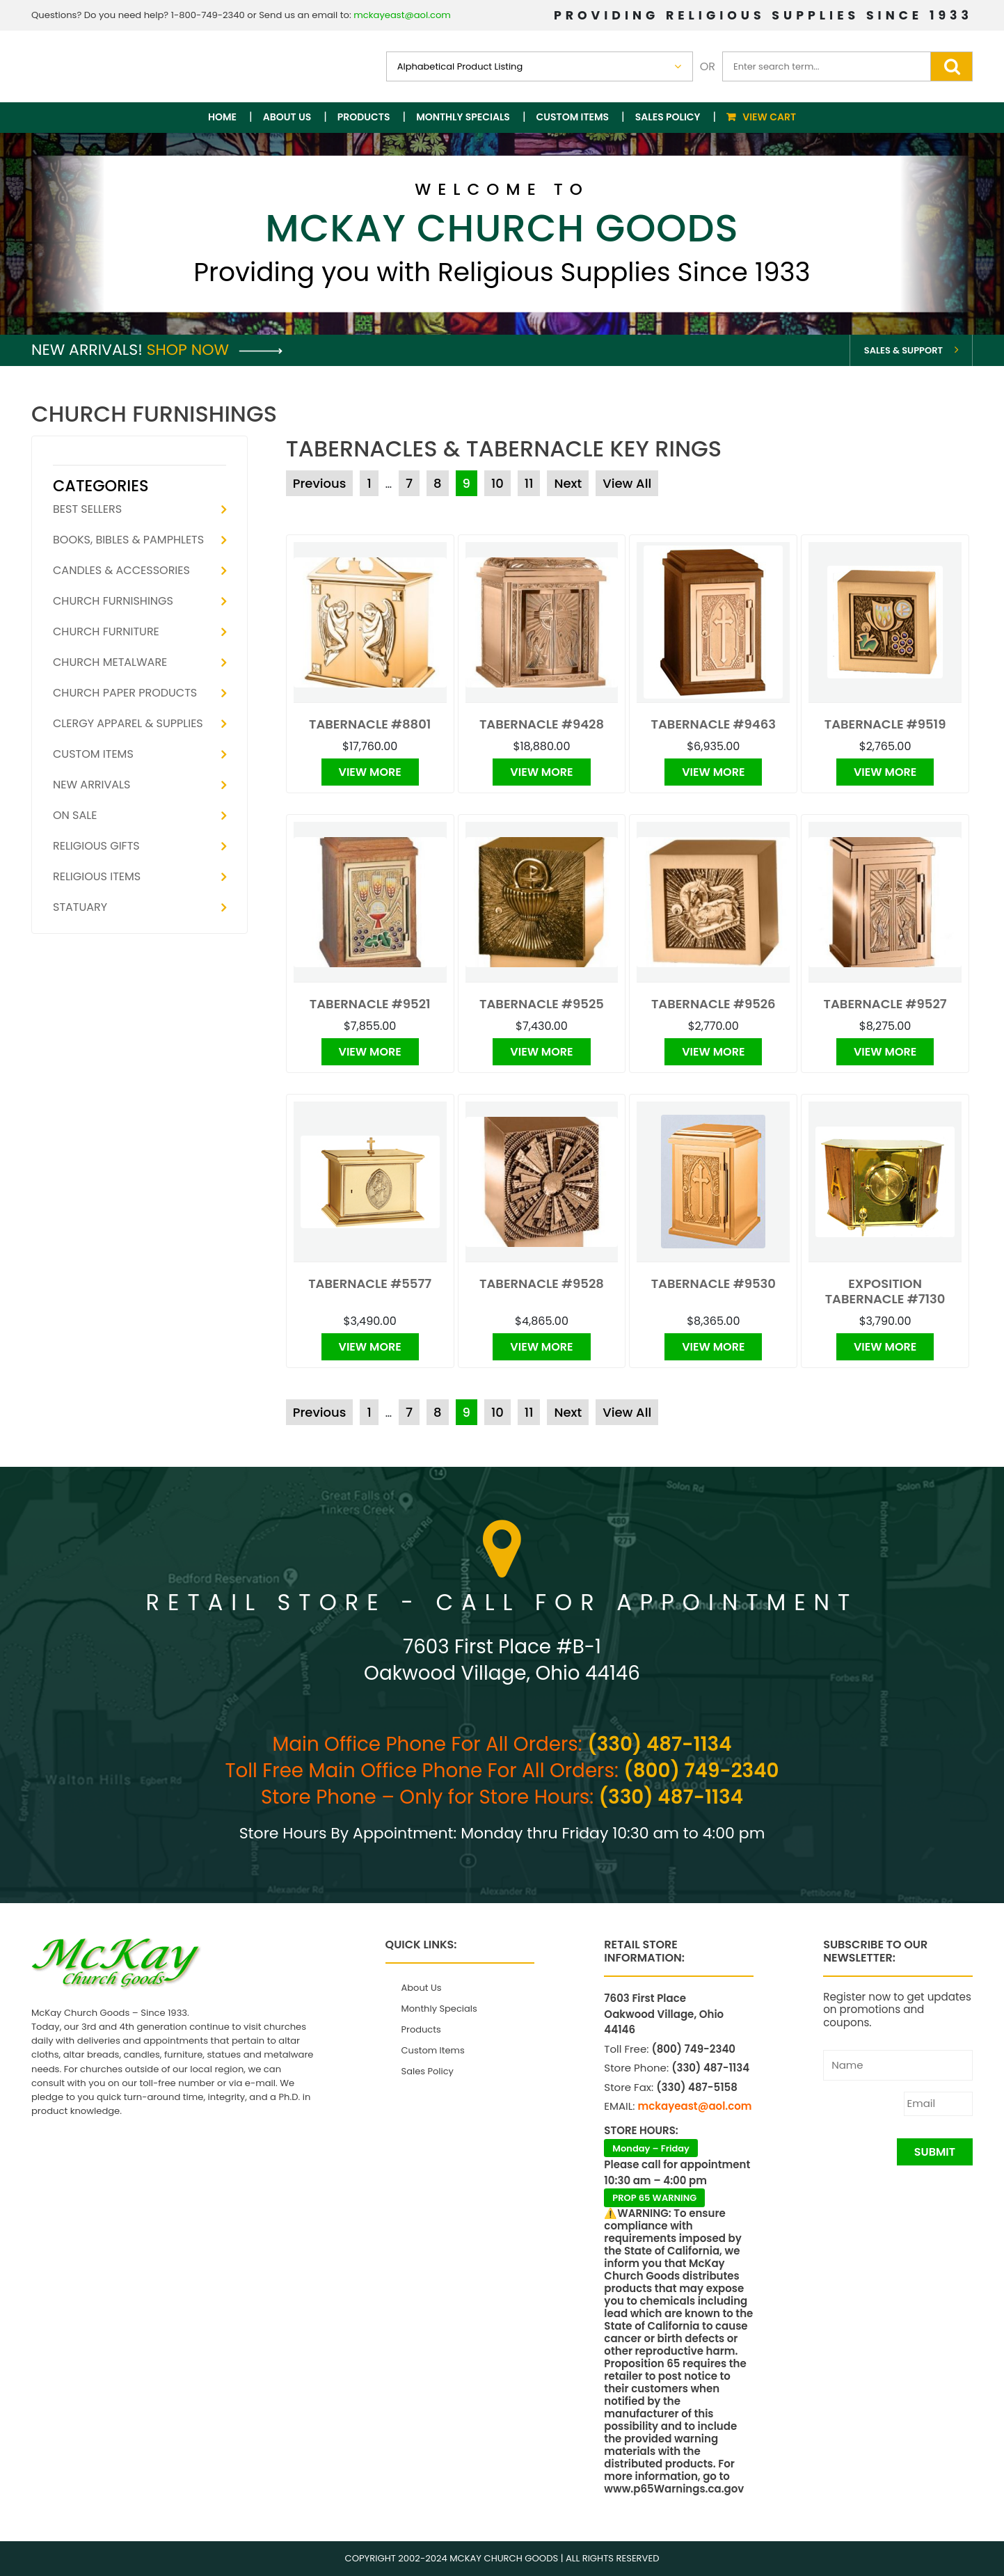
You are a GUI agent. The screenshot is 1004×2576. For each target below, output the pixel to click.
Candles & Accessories (121, 570)
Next (568, 483)
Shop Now (214, 349)
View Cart (769, 117)
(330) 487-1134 (659, 1744)
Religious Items (97, 876)
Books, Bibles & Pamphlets (128, 540)
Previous (319, 483)
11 (529, 483)
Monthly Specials (463, 117)
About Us (287, 117)
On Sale (75, 815)
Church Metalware (110, 662)
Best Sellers (87, 509)
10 (497, 483)
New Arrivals (91, 785)
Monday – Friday (651, 2148)
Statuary (80, 907)
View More (370, 772)
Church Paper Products (125, 693)
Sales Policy (668, 117)
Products (363, 117)
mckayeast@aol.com (402, 15)
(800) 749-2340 (701, 1770)
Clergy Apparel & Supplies (128, 723)
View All (627, 483)
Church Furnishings (113, 601)
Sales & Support (903, 350)
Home (222, 117)
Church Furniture (106, 631)
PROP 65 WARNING (654, 2197)
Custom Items (572, 117)
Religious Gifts (96, 846)
